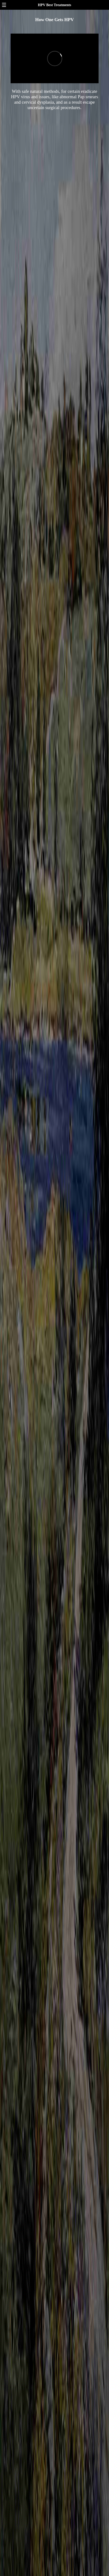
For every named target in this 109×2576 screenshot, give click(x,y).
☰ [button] (4, 5)
